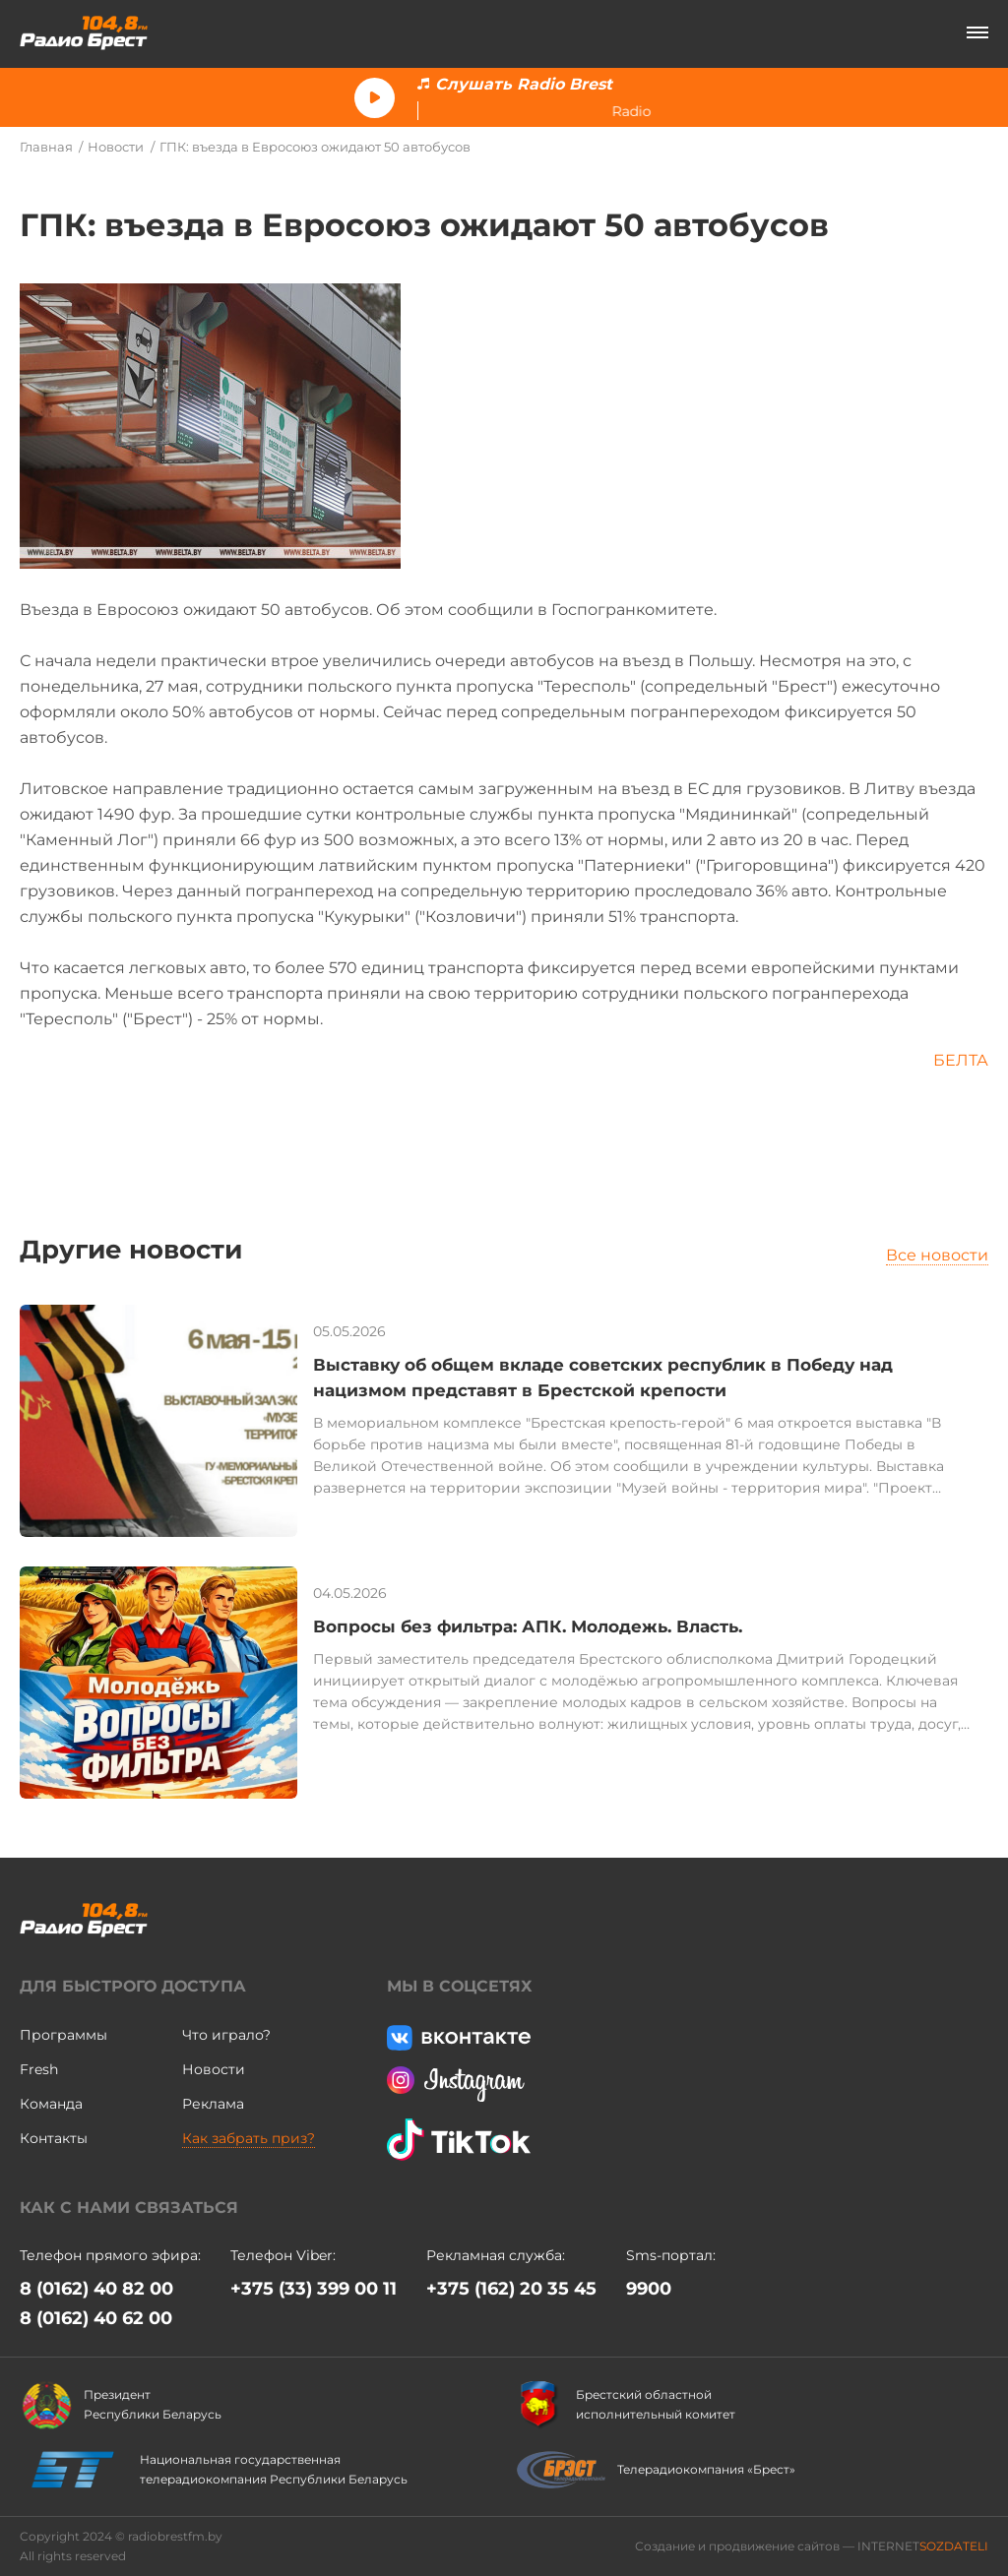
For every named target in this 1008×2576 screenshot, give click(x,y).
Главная (46, 146)
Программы (63, 2035)
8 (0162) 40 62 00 (96, 2318)
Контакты (54, 2138)
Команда (51, 2104)
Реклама (213, 2104)
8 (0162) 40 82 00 (96, 2289)
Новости (116, 146)
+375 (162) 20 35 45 (511, 2289)
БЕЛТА (960, 1060)
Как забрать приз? (248, 2138)
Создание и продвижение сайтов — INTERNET (811, 2546)
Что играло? (226, 2035)
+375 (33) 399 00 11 (313, 2289)
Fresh (39, 2069)
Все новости (937, 1255)
